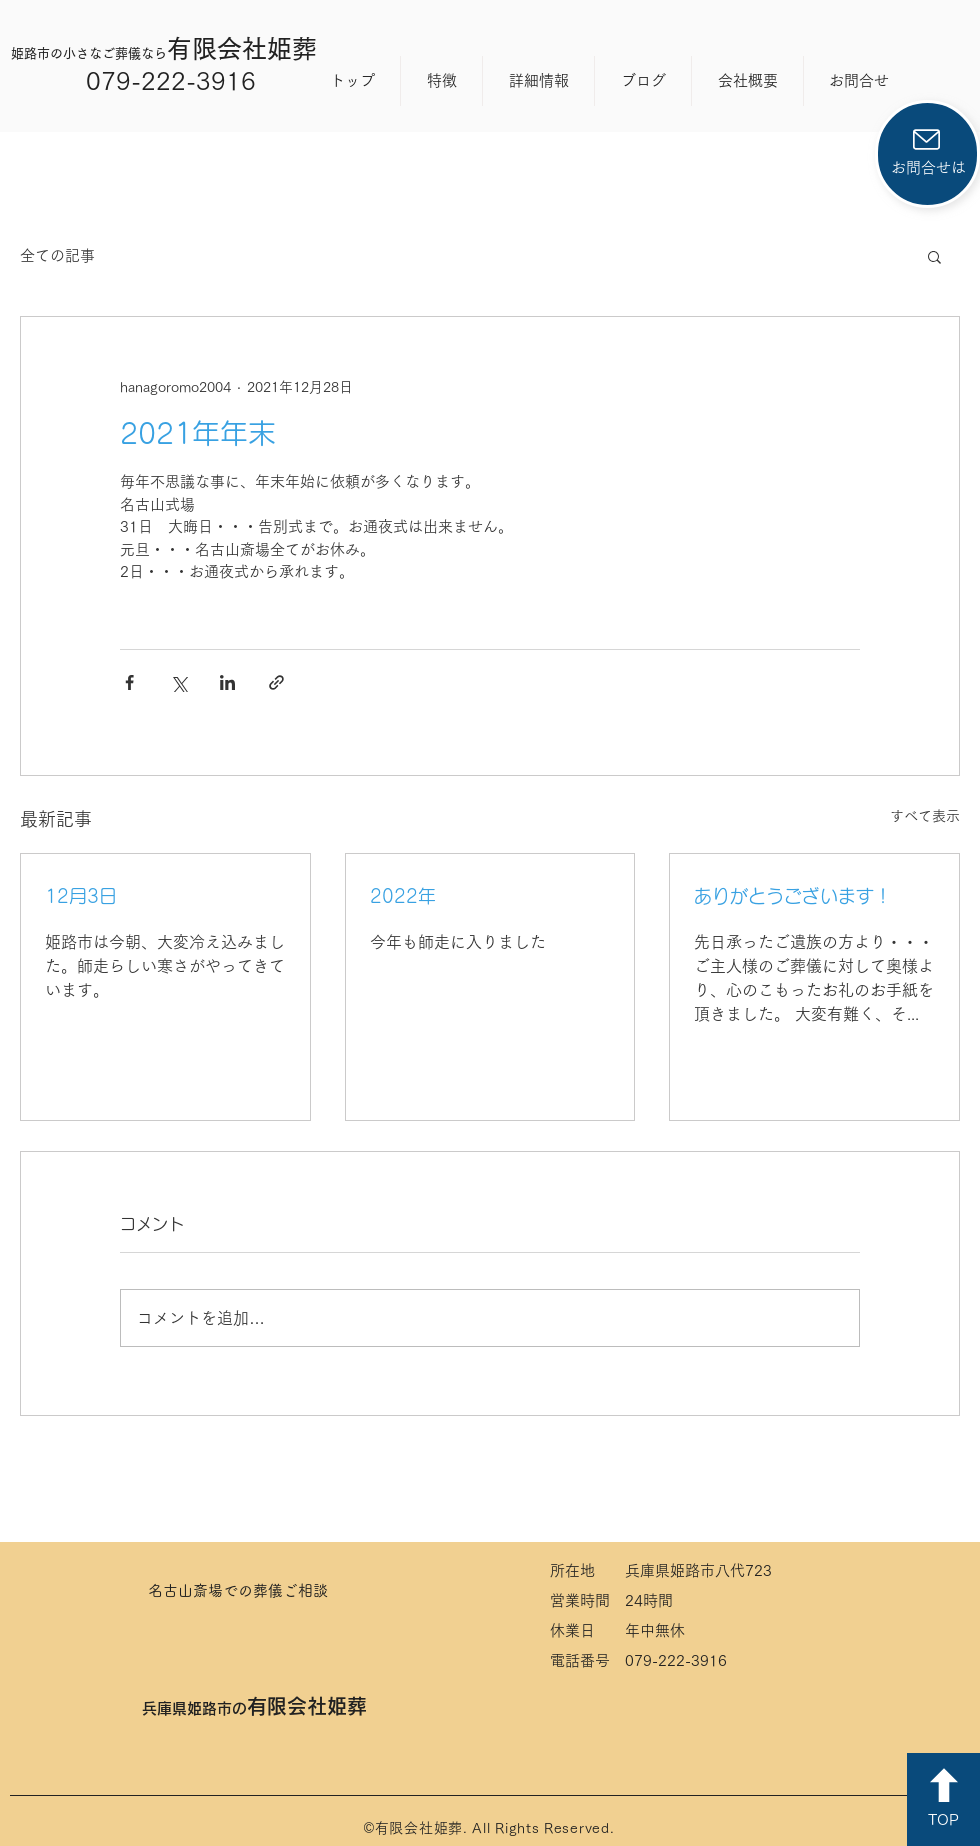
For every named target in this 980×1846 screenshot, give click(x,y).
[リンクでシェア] (276, 682)
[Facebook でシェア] (129, 682)
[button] (934, 256)
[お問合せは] (927, 154)
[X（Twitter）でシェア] (178, 682)
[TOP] (943, 1799)
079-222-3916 (171, 80)
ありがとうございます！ (793, 896)
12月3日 (81, 896)
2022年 (403, 896)
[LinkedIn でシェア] (227, 682)
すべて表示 (925, 816)
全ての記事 (57, 255)
